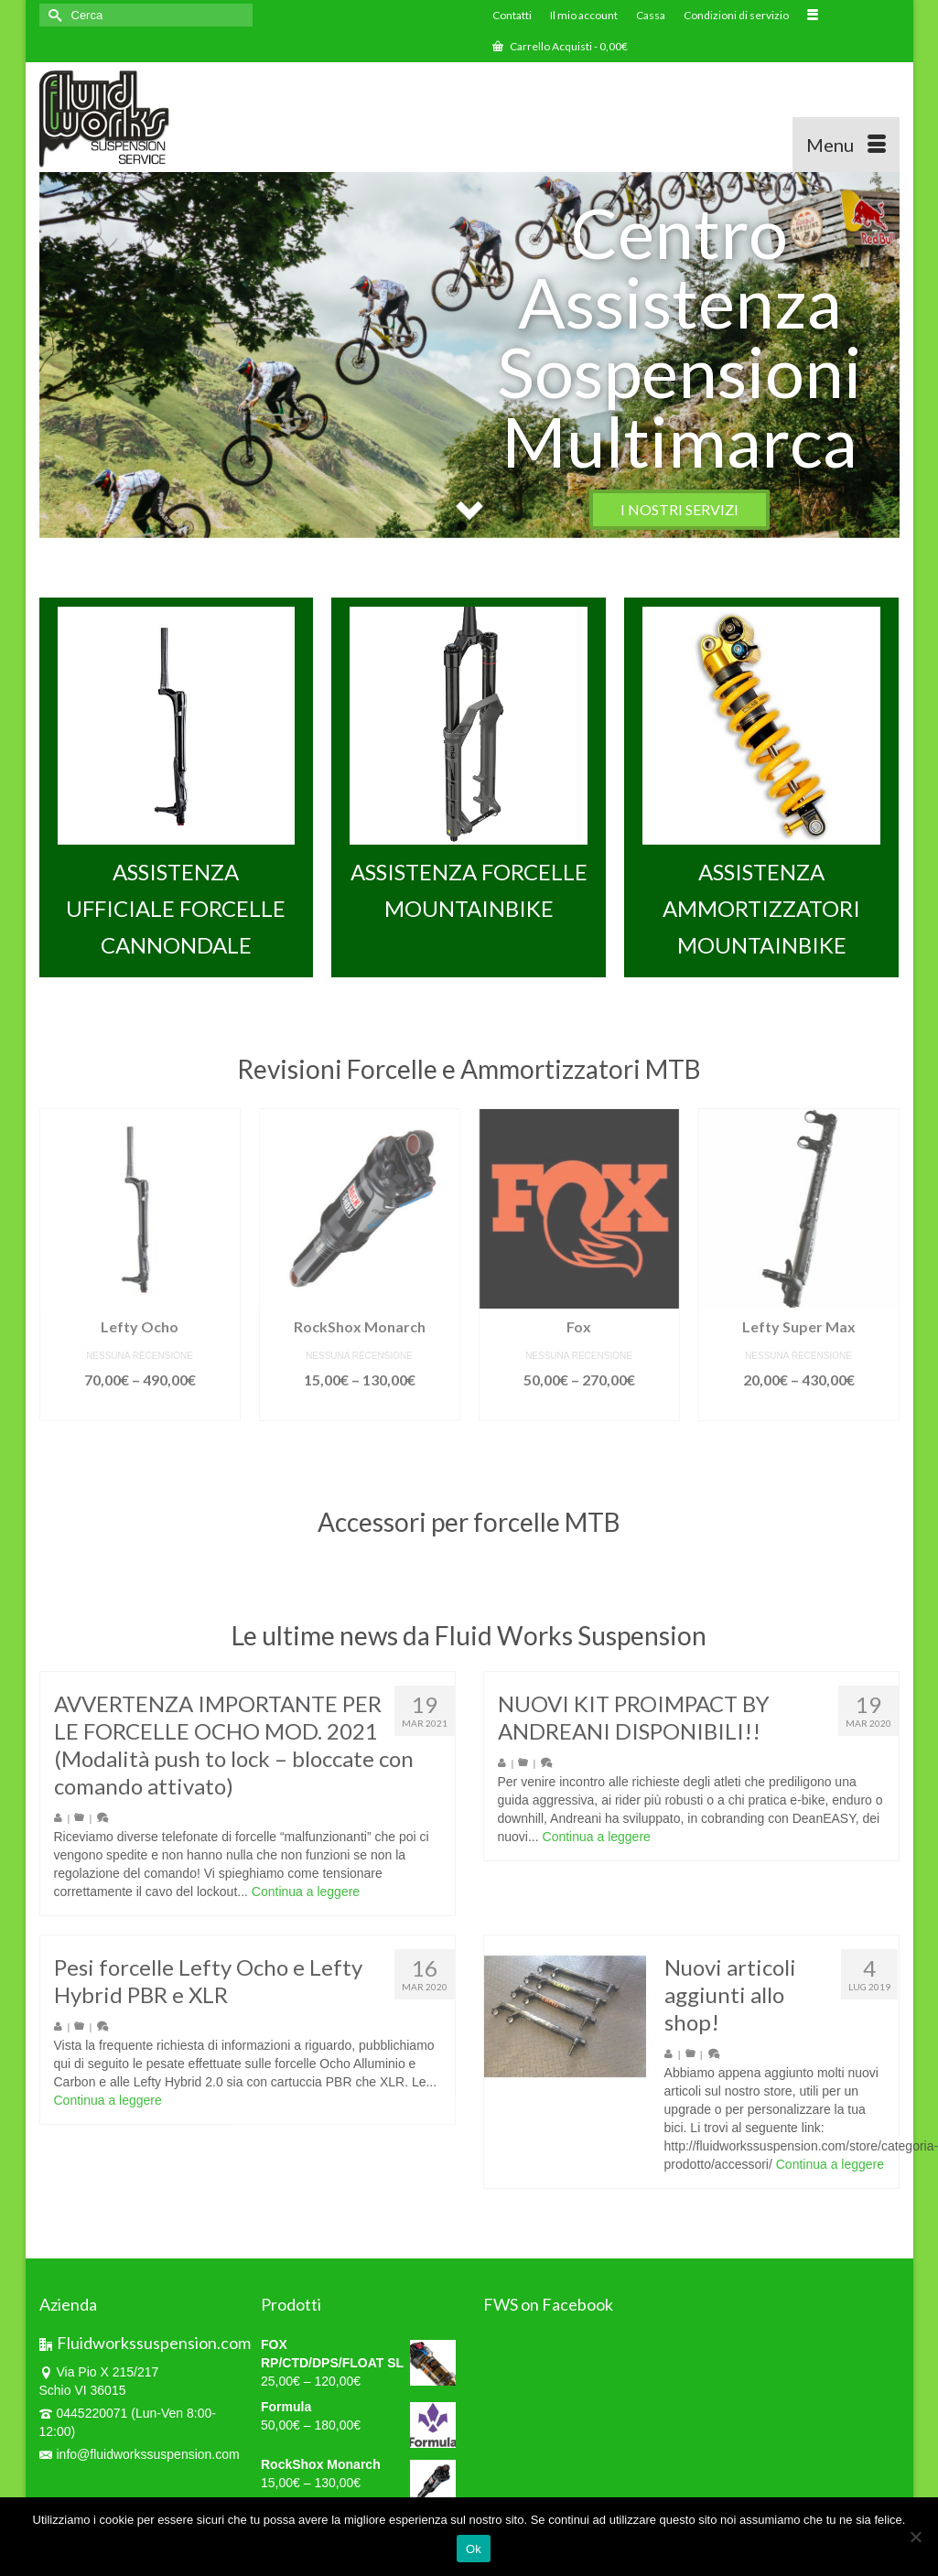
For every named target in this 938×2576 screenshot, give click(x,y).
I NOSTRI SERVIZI (679, 509)
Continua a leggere (306, 1903)
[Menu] (846, 144)
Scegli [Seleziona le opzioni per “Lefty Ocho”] (139, 1430)
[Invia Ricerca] (53, 15)
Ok (473, 2549)
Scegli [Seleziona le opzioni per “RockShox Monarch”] (359, 1430)
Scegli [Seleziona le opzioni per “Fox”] (579, 1430)
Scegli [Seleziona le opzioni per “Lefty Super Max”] (798, 1430)
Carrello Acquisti (560, 46)
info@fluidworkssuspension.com (139, 2454)
